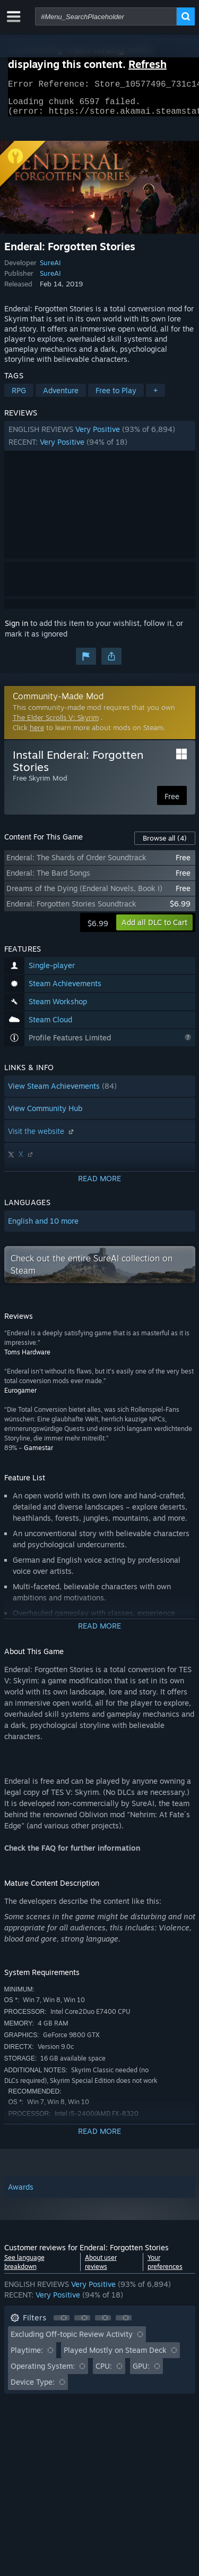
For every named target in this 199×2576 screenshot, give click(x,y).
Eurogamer (20, 1397)
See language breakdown (24, 2268)
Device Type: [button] (33, 2388)
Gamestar (38, 1454)
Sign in (16, 629)
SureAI (50, 269)
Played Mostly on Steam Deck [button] (115, 2356)
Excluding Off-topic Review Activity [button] (72, 2340)
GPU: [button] (141, 2372)
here (37, 734)
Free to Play (116, 396)
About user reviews (101, 2268)
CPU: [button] (104, 2372)
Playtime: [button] (27, 2356)
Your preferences (165, 2268)
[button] (99, 442)
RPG (19, 396)
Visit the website (42, 1137)
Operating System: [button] (43, 2372)
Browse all (165, 844)
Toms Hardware (27, 1358)
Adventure (61, 396)
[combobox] (106, 16)
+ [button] (155, 396)
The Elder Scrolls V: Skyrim (56, 723)
